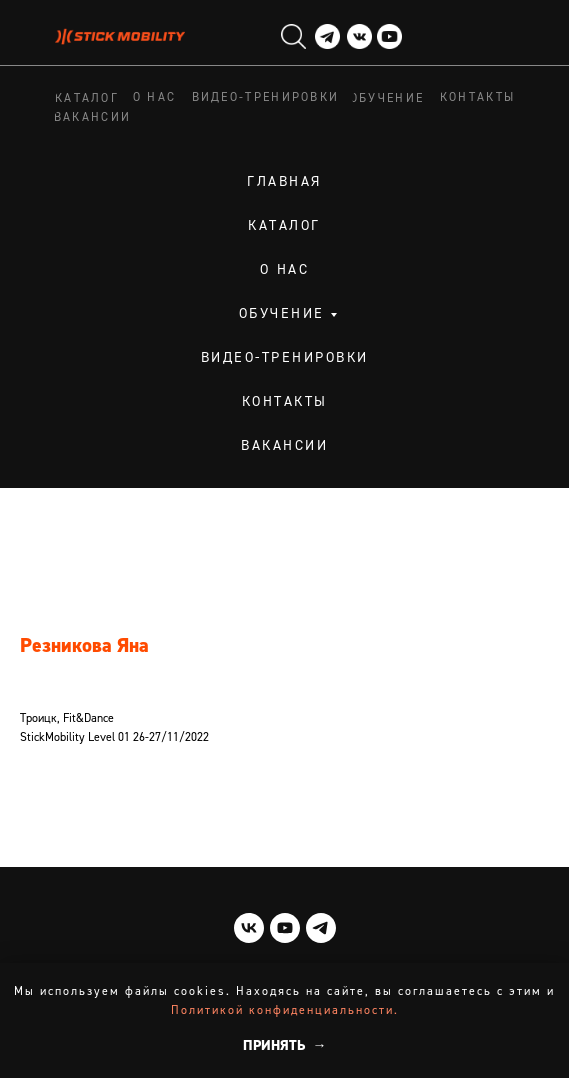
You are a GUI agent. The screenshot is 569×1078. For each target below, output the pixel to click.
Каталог (284, 226)
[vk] (249, 928)
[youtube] (285, 928)
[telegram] (321, 928)
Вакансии (284, 446)
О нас (285, 270)
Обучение (282, 314)
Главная (284, 182)
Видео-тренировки (285, 358)
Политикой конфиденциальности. (285, 1011)
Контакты (285, 402)
